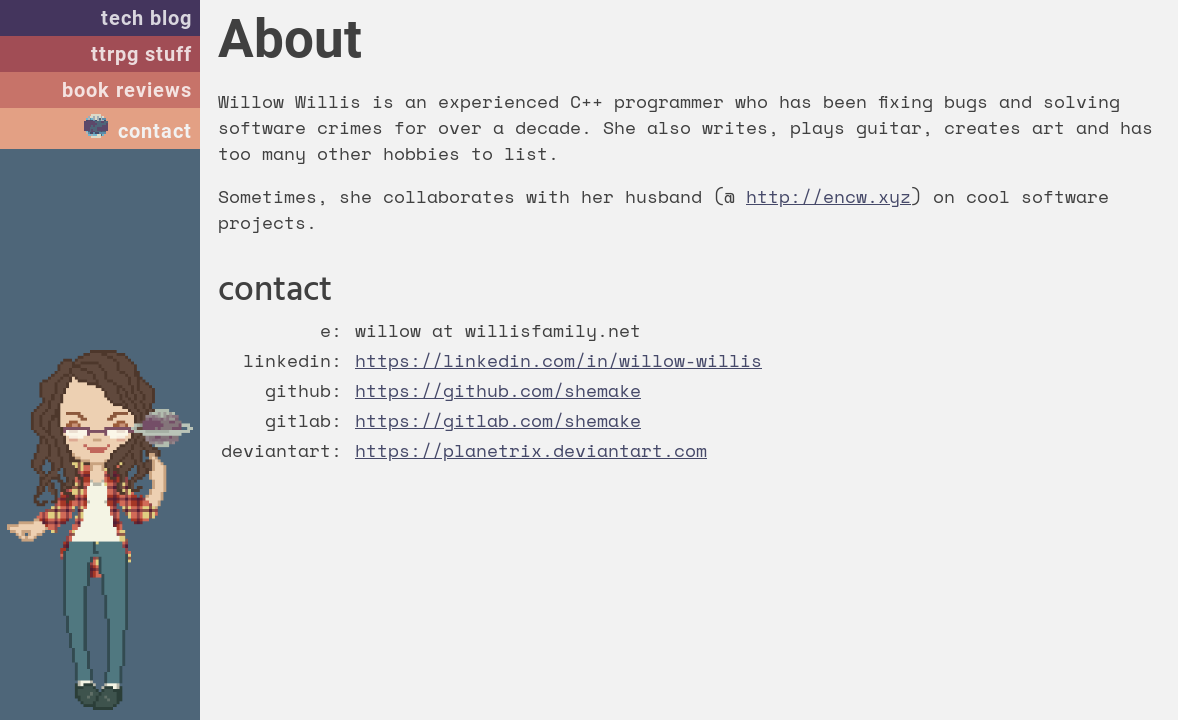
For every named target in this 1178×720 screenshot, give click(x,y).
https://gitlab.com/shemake (498, 420)
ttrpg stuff (141, 54)
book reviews (127, 90)
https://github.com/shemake (498, 390)
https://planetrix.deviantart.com (531, 450)
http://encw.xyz (828, 196)
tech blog (146, 18)
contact (155, 131)
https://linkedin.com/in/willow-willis (558, 360)
